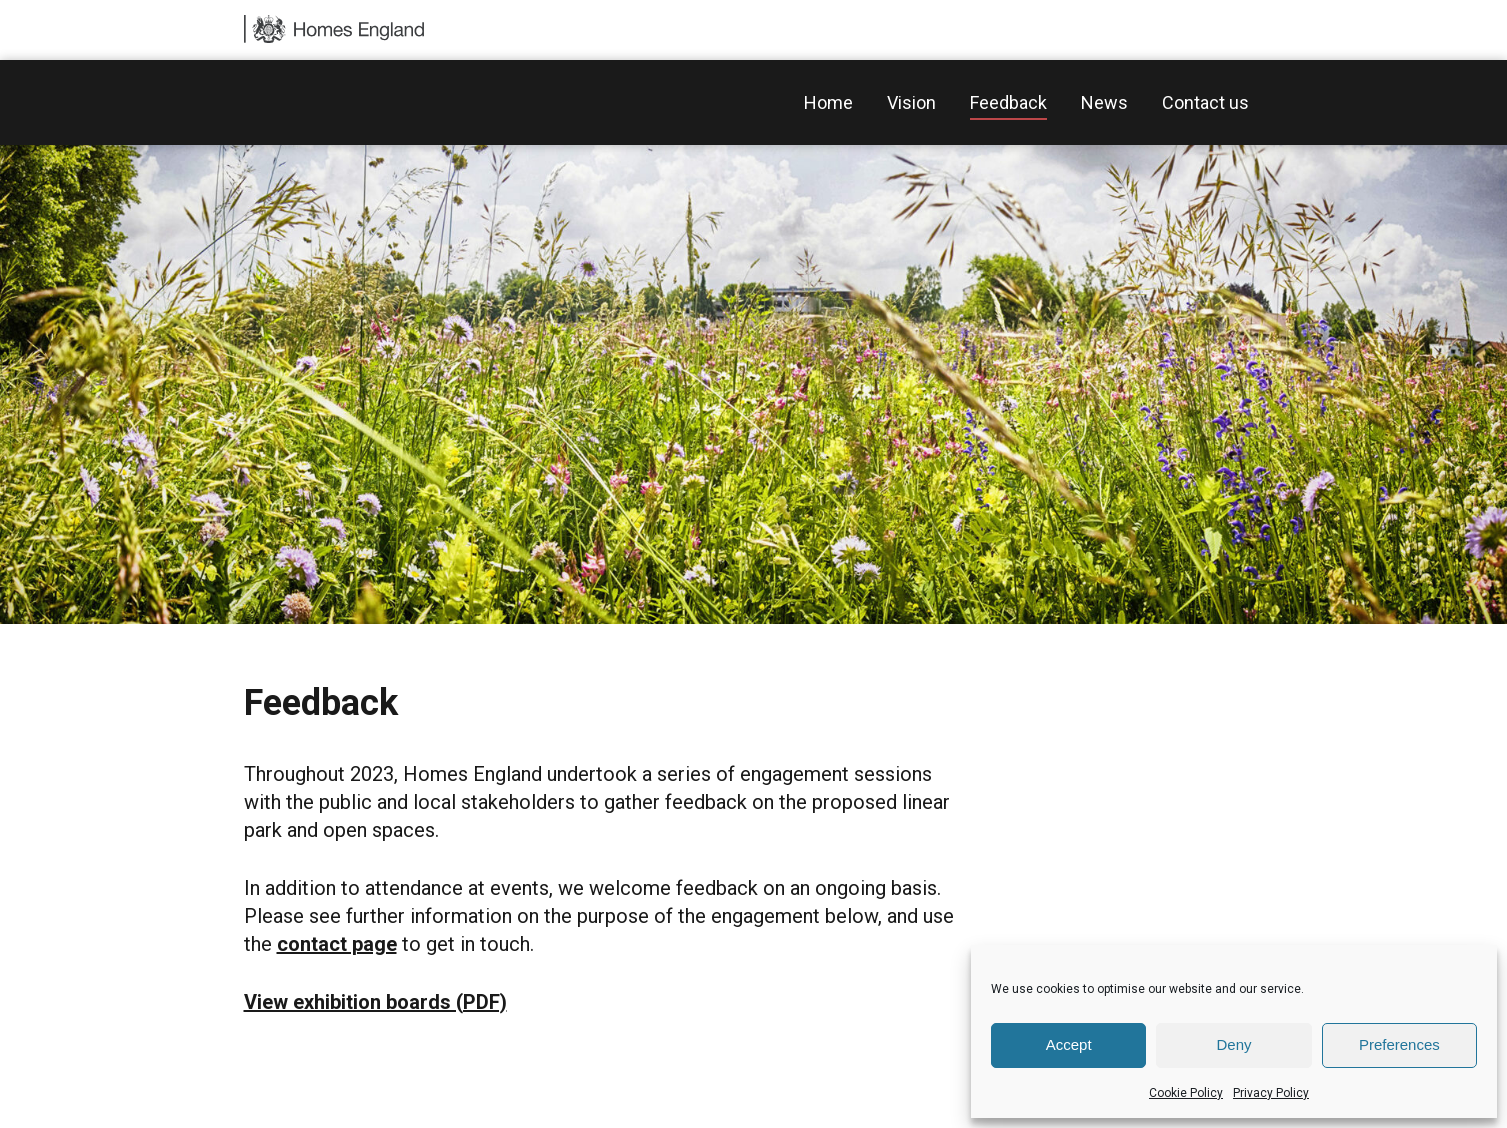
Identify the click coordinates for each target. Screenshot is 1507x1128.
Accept (1069, 1044)
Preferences (1399, 1044)
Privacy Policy (1271, 1093)
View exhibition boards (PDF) (375, 1002)
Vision (911, 102)
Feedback (1008, 102)
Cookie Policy (1186, 1093)
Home (828, 102)
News (1104, 102)
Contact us (1205, 102)
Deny (1233, 1044)
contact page (337, 944)
